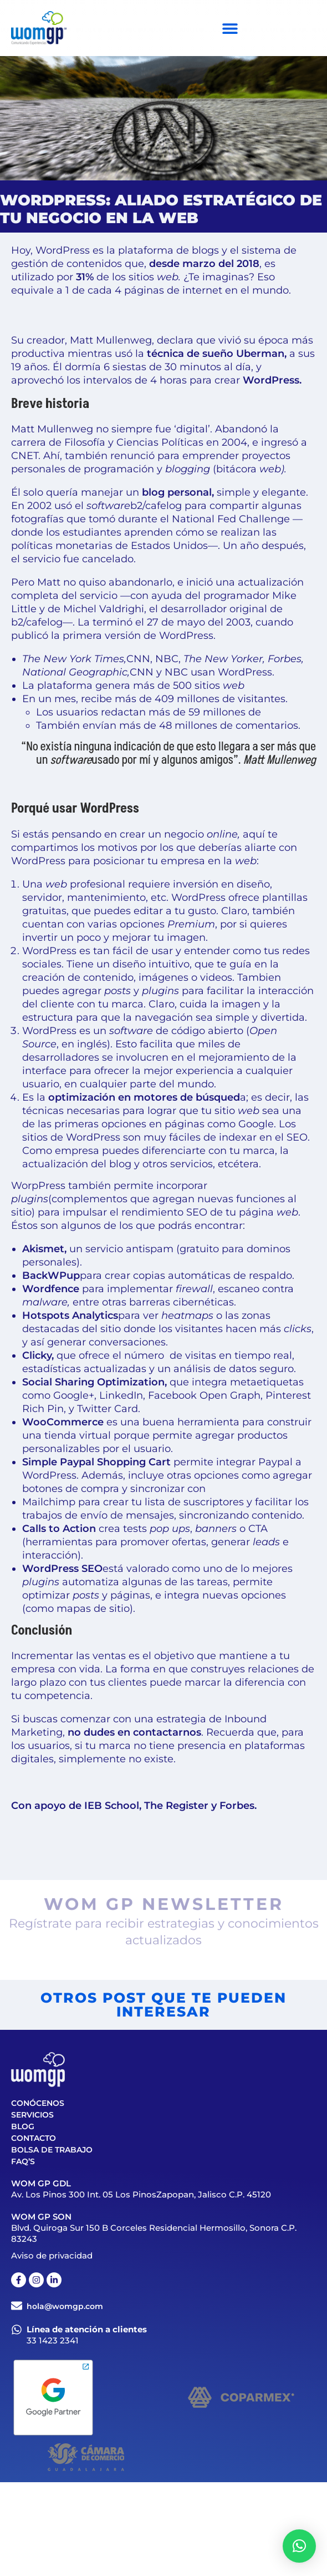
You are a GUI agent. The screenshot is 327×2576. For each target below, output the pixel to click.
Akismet (43, 1249)
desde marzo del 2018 (204, 264)
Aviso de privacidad (52, 2255)
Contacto (33, 2138)
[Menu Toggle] (230, 28)
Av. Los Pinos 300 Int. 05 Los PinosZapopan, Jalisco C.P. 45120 (141, 2194)
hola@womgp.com (65, 2306)
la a (141, 1097)
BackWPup (51, 1275)
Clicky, (38, 1355)
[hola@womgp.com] (16, 2305)
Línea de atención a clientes (87, 2329)
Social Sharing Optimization (93, 1382)
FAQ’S (23, 2161)
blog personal (177, 492)
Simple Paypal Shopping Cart (96, 1462)
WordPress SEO (62, 1568)
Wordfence (50, 1289)
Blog (22, 2126)
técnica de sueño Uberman (215, 353)
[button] (299, 2546)
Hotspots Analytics (70, 1315)
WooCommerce (63, 1422)
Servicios (32, 2115)
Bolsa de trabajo (52, 2150)
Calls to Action (59, 1529)
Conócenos (37, 2103)
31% (85, 277)
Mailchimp (48, 1502)
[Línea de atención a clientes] (16, 2329)
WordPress (271, 380)
